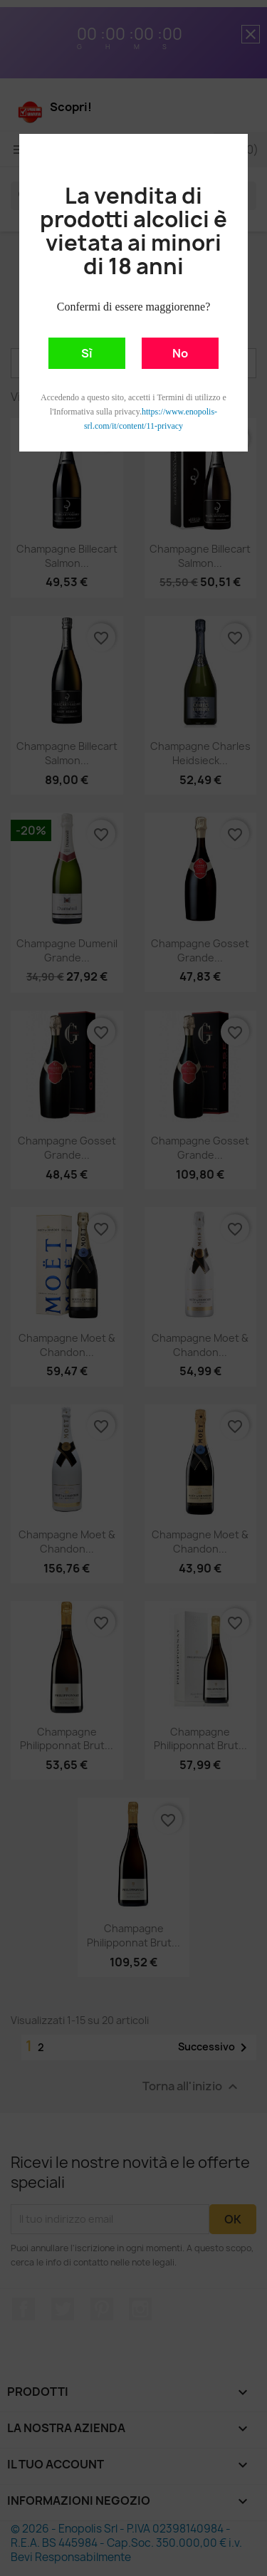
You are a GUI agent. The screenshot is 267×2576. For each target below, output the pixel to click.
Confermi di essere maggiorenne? (133, 307)
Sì (87, 353)
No (180, 353)
